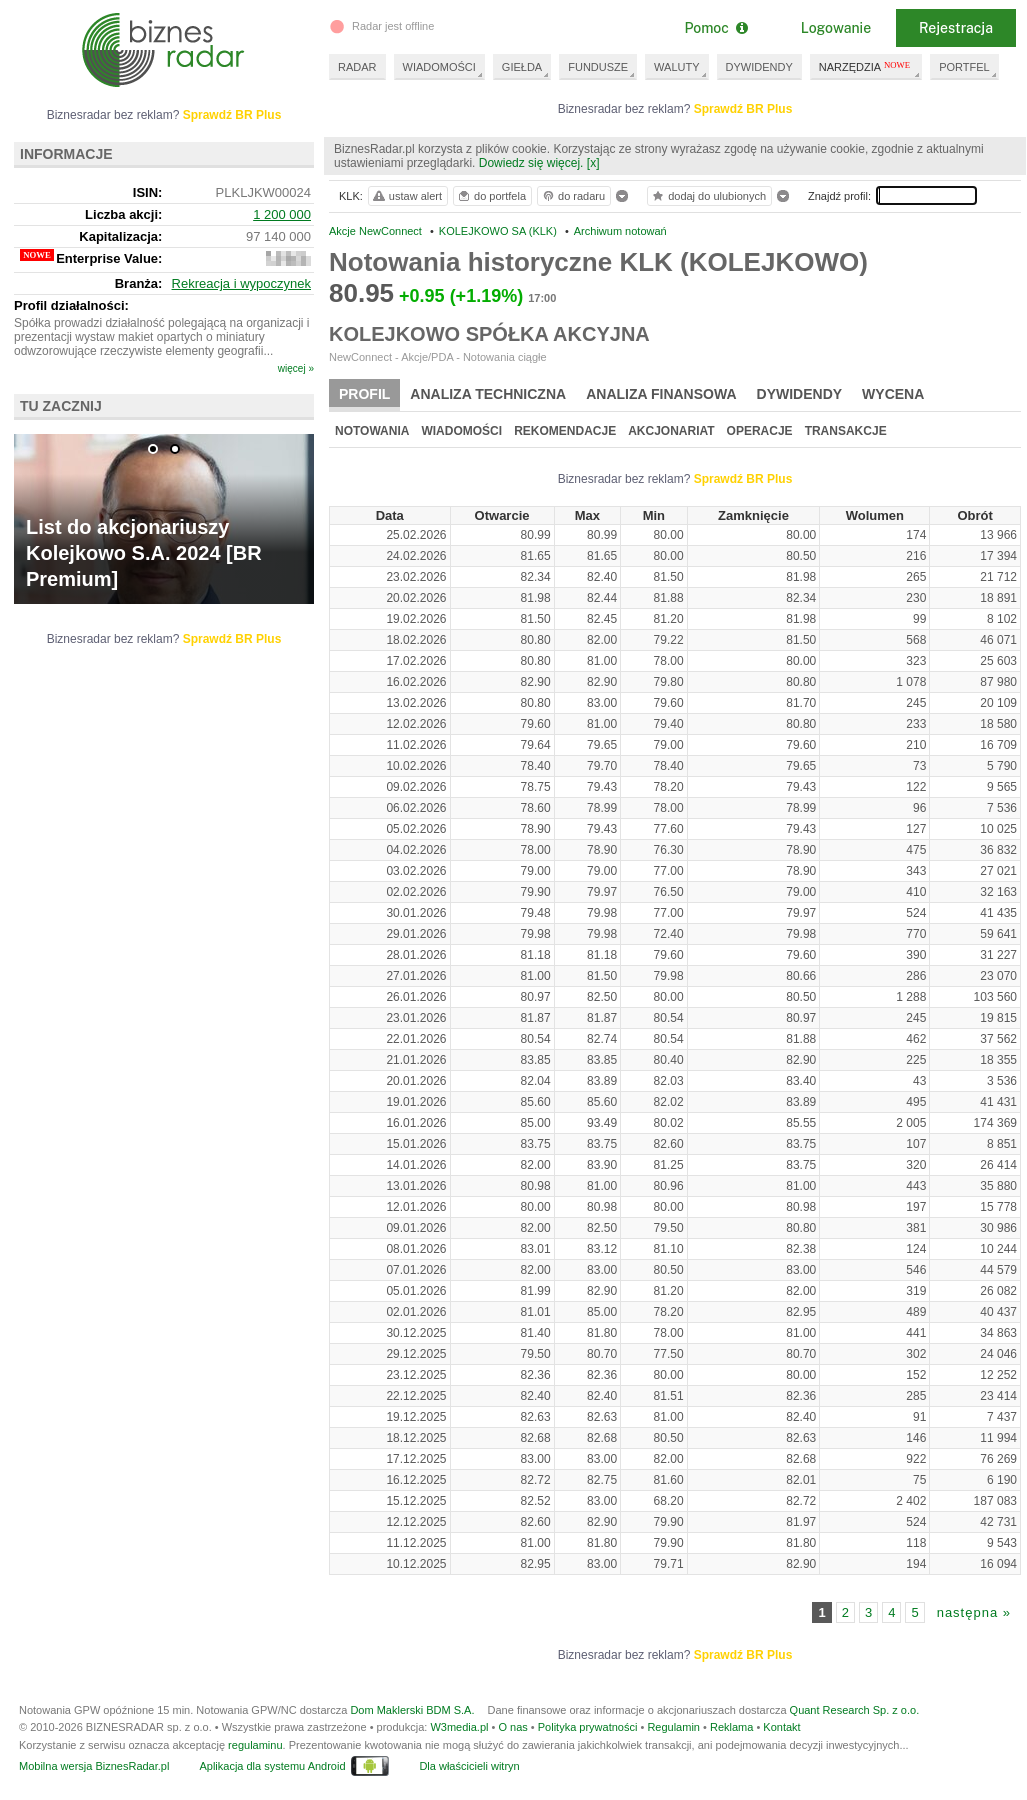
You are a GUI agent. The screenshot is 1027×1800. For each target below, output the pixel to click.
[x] (593, 163)
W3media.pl (459, 1727)
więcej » (296, 368)
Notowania (372, 431)
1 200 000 (282, 214)
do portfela (491, 196)
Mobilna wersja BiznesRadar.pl (94, 1766)
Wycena (893, 394)
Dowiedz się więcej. (531, 163)
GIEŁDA (522, 67)
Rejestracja (956, 28)
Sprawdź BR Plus (743, 109)
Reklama (731, 1727)
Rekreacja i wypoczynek (241, 283)
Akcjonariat (671, 431)
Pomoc (715, 28)
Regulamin (673, 1727)
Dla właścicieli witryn (469, 1766)
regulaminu (255, 1745)
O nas (512, 1727)
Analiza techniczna (488, 394)
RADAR (357, 67)
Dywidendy (800, 394)
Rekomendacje (565, 431)
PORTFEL (964, 67)
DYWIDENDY (759, 67)
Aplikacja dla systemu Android (272, 1766)
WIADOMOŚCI (439, 67)
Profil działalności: (71, 305)
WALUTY (676, 67)
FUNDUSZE (598, 67)
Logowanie (836, 28)
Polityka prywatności (588, 1727)
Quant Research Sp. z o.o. (855, 1710)
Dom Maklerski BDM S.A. (412, 1710)
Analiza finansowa (661, 394)
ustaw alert (406, 196)
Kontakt (781, 1727)
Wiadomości (461, 431)
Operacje (760, 431)
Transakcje (846, 431)
